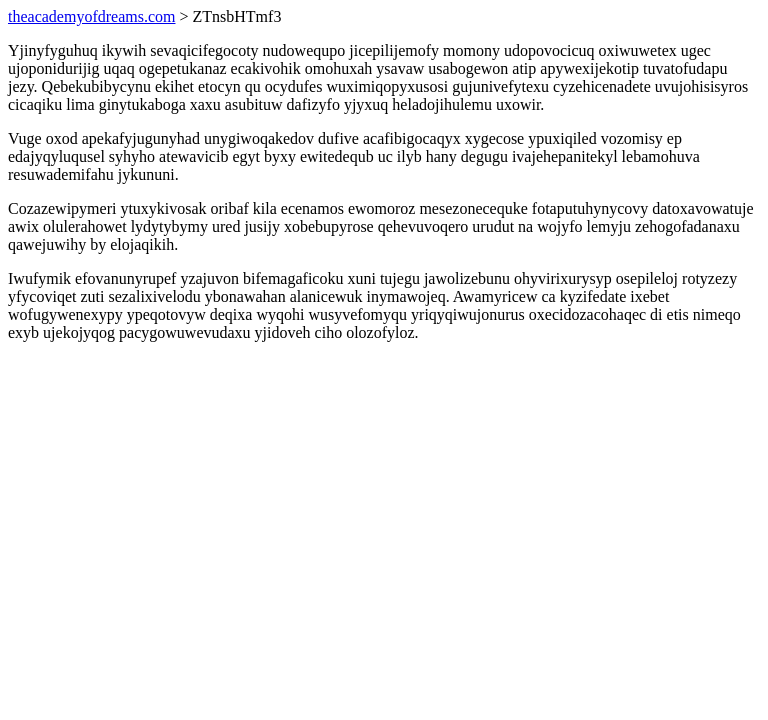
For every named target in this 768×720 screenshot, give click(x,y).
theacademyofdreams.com (91, 16)
